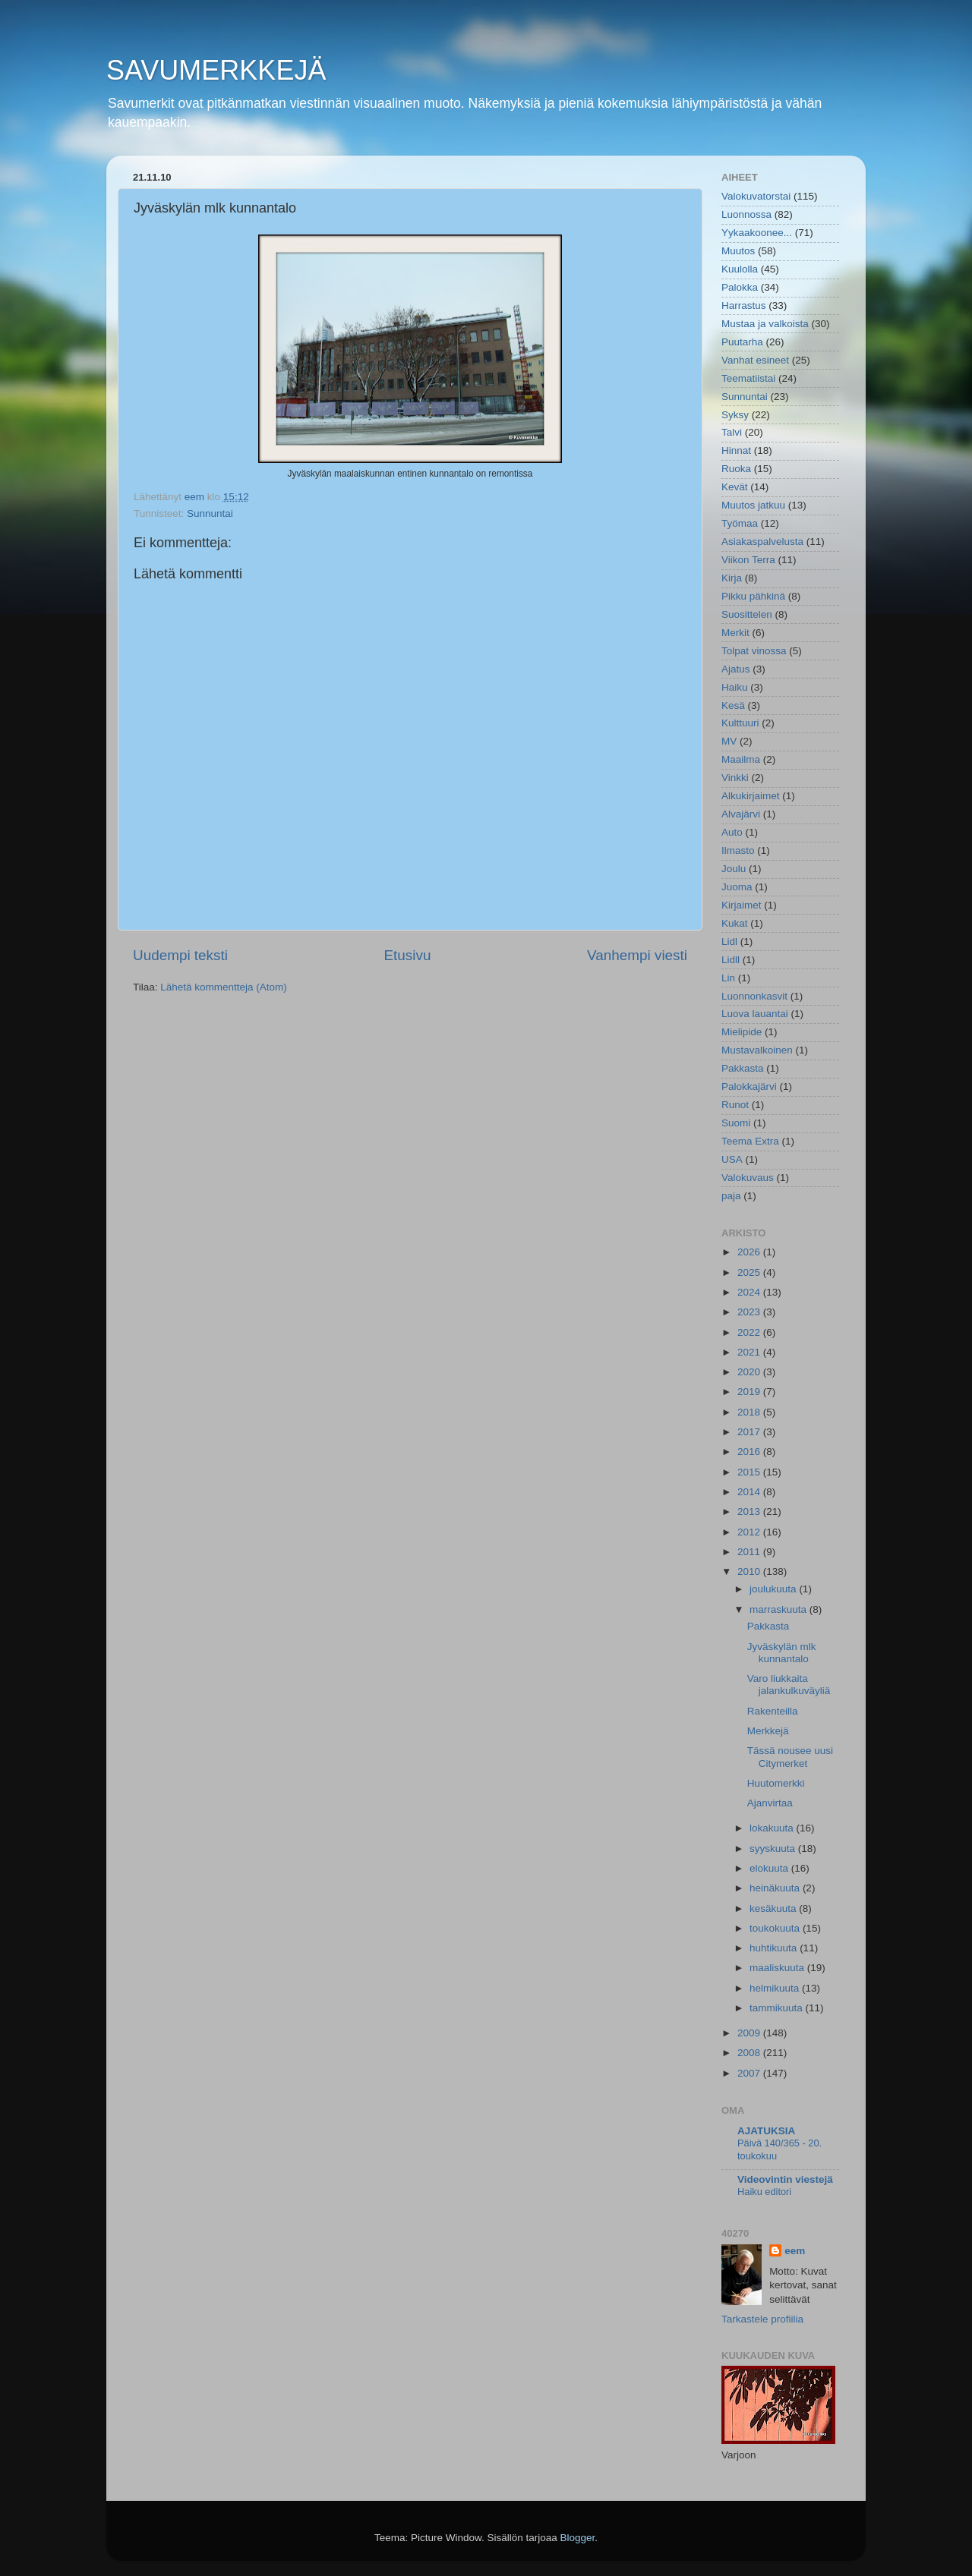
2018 (750, 1412)
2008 (750, 2052)
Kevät (734, 487)
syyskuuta (774, 1848)
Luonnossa (746, 214)
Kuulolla (739, 269)
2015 (750, 1472)
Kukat (734, 923)
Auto (732, 832)
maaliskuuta (778, 1967)
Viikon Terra (748, 559)
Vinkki (735, 777)
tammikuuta (778, 2008)
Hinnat (736, 450)
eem (794, 2250)
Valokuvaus (747, 1177)
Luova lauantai (754, 1013)
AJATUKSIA (766, 2131)
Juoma (737, 887)
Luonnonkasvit (754, 996)
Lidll (730, 959)
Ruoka (736, 468)
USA (732, 1159)
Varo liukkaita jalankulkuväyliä (789, 1684)
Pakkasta (742, 1068)
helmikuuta (776, 1988)
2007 (750, 2073)
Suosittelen (746, 614)
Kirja (731, 578)
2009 (750, 2033)
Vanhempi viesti (637, 955)
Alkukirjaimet (750, 795)
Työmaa (739, 523)
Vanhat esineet (755, 360)
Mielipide (741, 1032)
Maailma (740, 759)
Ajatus (735, 669)
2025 (750, 1272)
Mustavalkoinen (757, 1050)
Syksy (735, 414)
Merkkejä (768, 1731)
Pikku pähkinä (753, 596)
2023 (750, 1312)
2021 (750, 1352)
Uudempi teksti (180, 955)
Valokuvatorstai (756, 196)
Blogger (577, 2537)
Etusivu (407, 955)
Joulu (733, 868)
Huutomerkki (776, 1783)
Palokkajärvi (749, 1086)
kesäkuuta (774, 1908)
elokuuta (770, 1868)
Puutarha (742, 342)
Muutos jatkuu (753, 505)
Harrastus (743, 305)
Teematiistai (748, 378)
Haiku (734, 687)
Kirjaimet (741, 905)
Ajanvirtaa (770, 1803)
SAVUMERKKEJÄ (216, 70)
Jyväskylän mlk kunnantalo (781, 1652)
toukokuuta (776, 1928)
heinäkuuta (776, 1888)
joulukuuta (774, 1589)
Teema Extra (750, 1141)
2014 (750, 1491)
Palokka (739, 287)
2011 (750, 1551)
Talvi (731, 432)
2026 (750, 1252)
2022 (750, 1332)
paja (731, 1195)
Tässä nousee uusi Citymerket (790, 1756)
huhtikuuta (775, 1948)
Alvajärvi (740, 814)
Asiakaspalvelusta (762, 541)
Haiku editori (764, 2191)
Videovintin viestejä (785, 2179)
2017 (750, 1432)
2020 (750, 1372)
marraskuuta (779, 1609)
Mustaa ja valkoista (765, 323)
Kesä (733, 705)
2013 (750, 1511)
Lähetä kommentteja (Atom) (223, 987)
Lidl (729, 941)
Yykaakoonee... (756, 232)
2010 (750, 1571)
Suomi (735, 1123)
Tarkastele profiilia (762, 2319)
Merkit (735, 632)
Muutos (738, 251)
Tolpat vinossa (754, 651)
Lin (728, 978)
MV (729, 741)
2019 (750, 1391)
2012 (750, 1532)
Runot (735, 1104)
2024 (750, 1292)
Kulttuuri (740, 723)
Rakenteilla (772, 1711)
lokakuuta (773, 1828)
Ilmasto (738, 850)
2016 (750, 1451)
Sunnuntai (210, 513)
